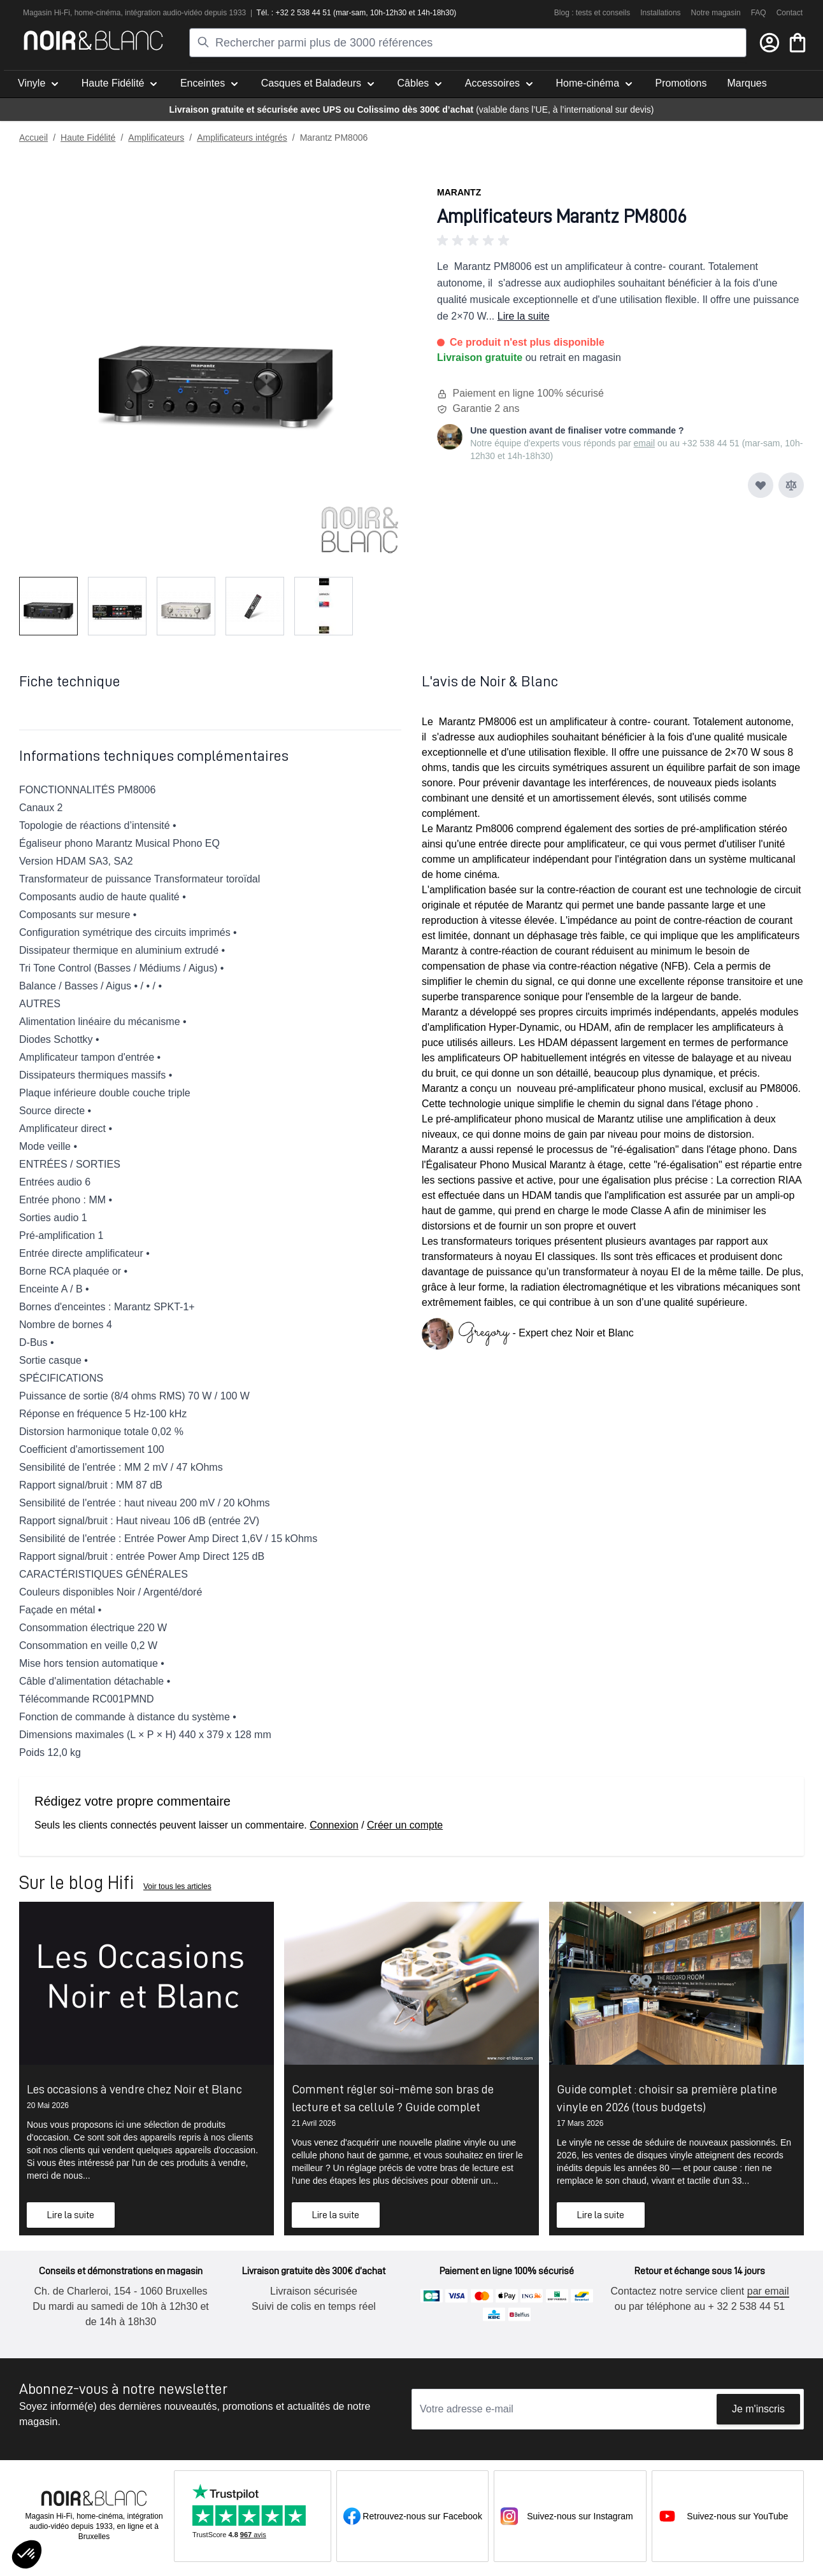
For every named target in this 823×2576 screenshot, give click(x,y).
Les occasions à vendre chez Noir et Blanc (134, 2089)
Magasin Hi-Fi (46, 12)
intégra (136, 12)
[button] (620, 240)
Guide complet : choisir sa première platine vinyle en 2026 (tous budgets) (667, 2098)
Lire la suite (523, 316)
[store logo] (93, 40)
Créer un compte (405, 1825)
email (644, 443)
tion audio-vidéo (175, 12)
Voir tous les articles (177, 1886)
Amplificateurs (156, 137)
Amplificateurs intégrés (242, 137)
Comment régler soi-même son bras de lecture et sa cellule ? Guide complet (393, 2098)
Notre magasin (716, 12)
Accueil (33, 137)
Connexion (334, 1825)
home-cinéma (98, 12)
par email (768, 2291)
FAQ (758, 12)
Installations (660, 12)
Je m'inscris (758, 2408)
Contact (789, 12)
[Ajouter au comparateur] (791, 485)
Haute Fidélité (88, 137)
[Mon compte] (769, 42)
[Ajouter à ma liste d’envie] (760, 485)
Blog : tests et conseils (592, 12)
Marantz (459, 192)
